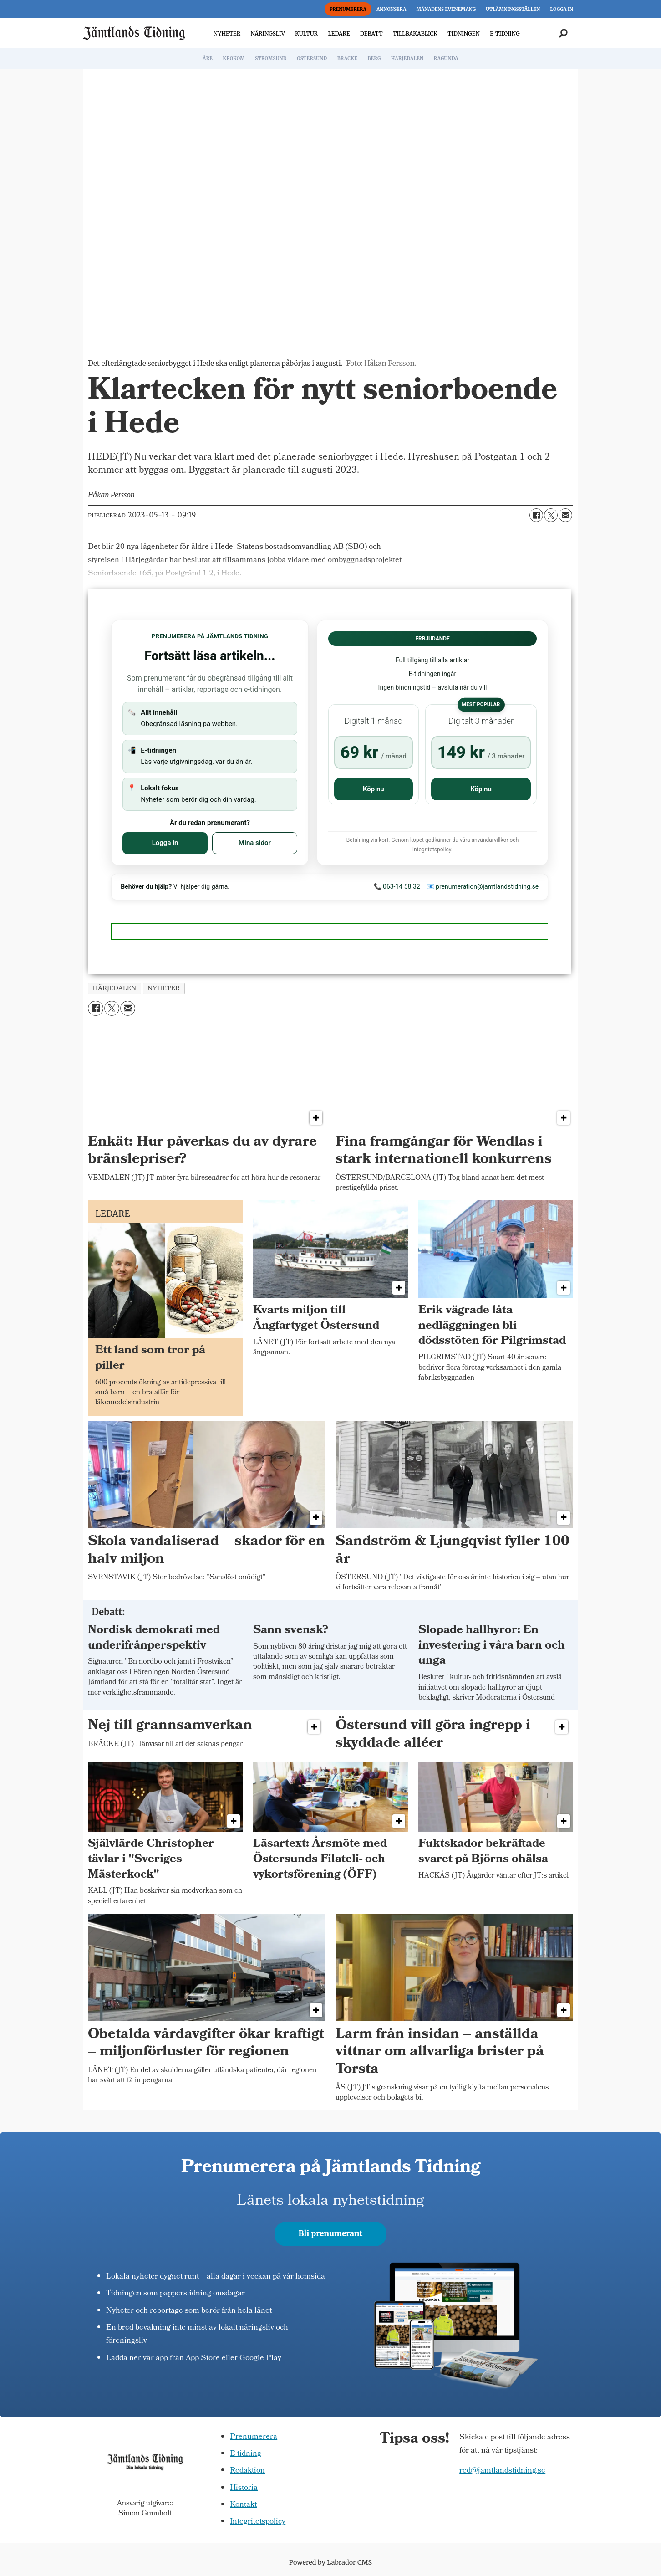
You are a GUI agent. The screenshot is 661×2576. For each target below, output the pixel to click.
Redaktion (247, 2471)
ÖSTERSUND (312, 58)
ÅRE (208, 58)
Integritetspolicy (257, 2522)
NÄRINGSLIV (267, 33)
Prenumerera (253, 2437)
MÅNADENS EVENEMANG (446, 9)
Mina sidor (255, 843)
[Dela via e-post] (565, 515)
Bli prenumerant (331, 2233)
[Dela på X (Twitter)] (551, 515)
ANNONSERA (391, 9)
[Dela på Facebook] (536, 515)
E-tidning (245, 2454)
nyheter (163, 988)
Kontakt (243, 2505)
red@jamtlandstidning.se (502, 2471)
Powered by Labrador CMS (330, 2562)
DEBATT (371, 33)
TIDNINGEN (463, 33)
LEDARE (339, 33)
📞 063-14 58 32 (397, 886)
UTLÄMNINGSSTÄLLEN (513, 9)
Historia (244, 2488)
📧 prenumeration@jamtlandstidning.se (483, 886)
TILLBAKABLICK (415, 33)
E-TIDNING (505, 33)
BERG (374, 58)
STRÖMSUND (271, 58)
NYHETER (227, 33)
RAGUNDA (446, 58)
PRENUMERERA (348, 9)
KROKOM (233, 58)
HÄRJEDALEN (407, 58)
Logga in (165, 843)
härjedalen (115, 988)
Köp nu (373, 789)
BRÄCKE (347, 58)
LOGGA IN (561, 9)
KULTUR (306, 33)
